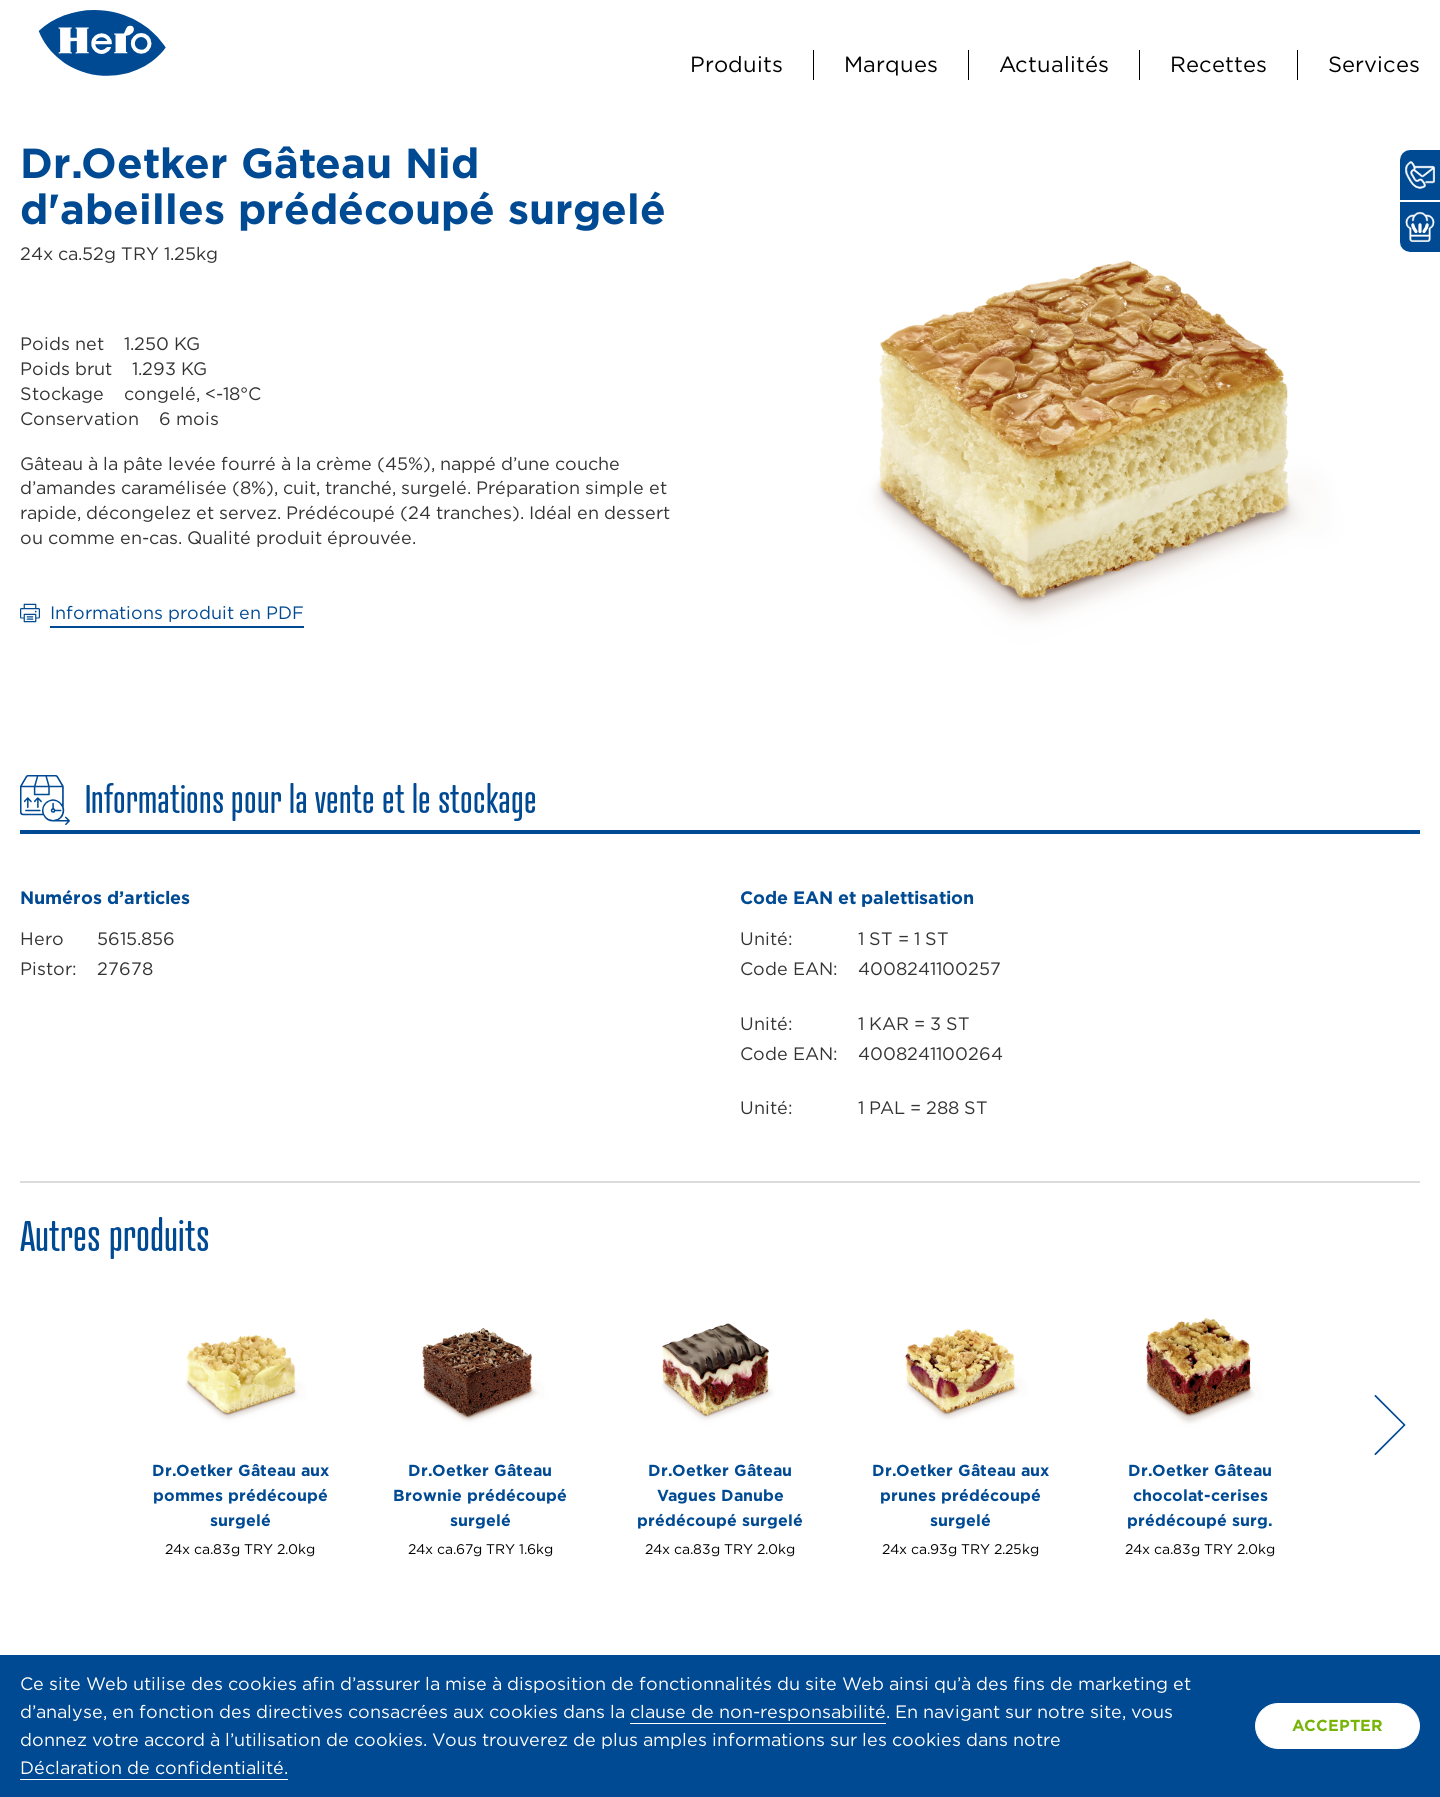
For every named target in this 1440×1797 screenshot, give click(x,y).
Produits (736, 64)
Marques (891, 64)
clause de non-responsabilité (758, 1711)
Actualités (1054, 64)
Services (1374, 64)
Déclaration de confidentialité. (154, 1767)
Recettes (1218, 64)
